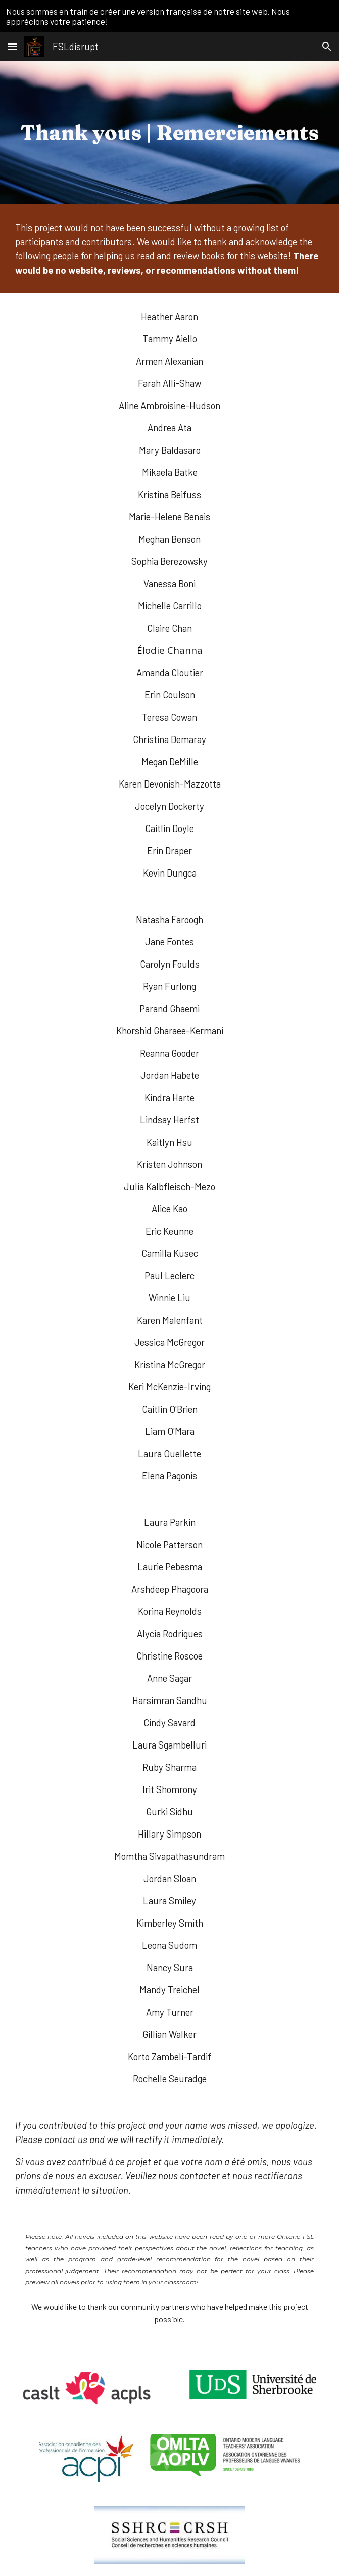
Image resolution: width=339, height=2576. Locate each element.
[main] (169, 132)
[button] (12, 46)
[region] (169, 16)
